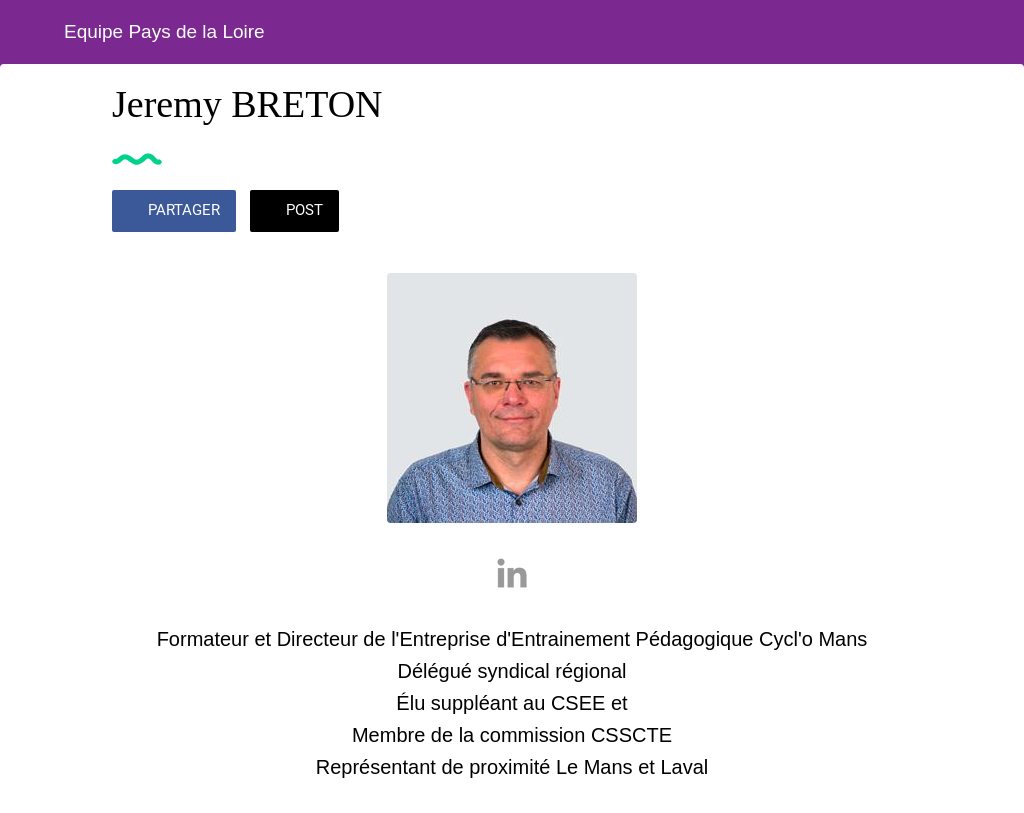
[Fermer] (32, 32)
